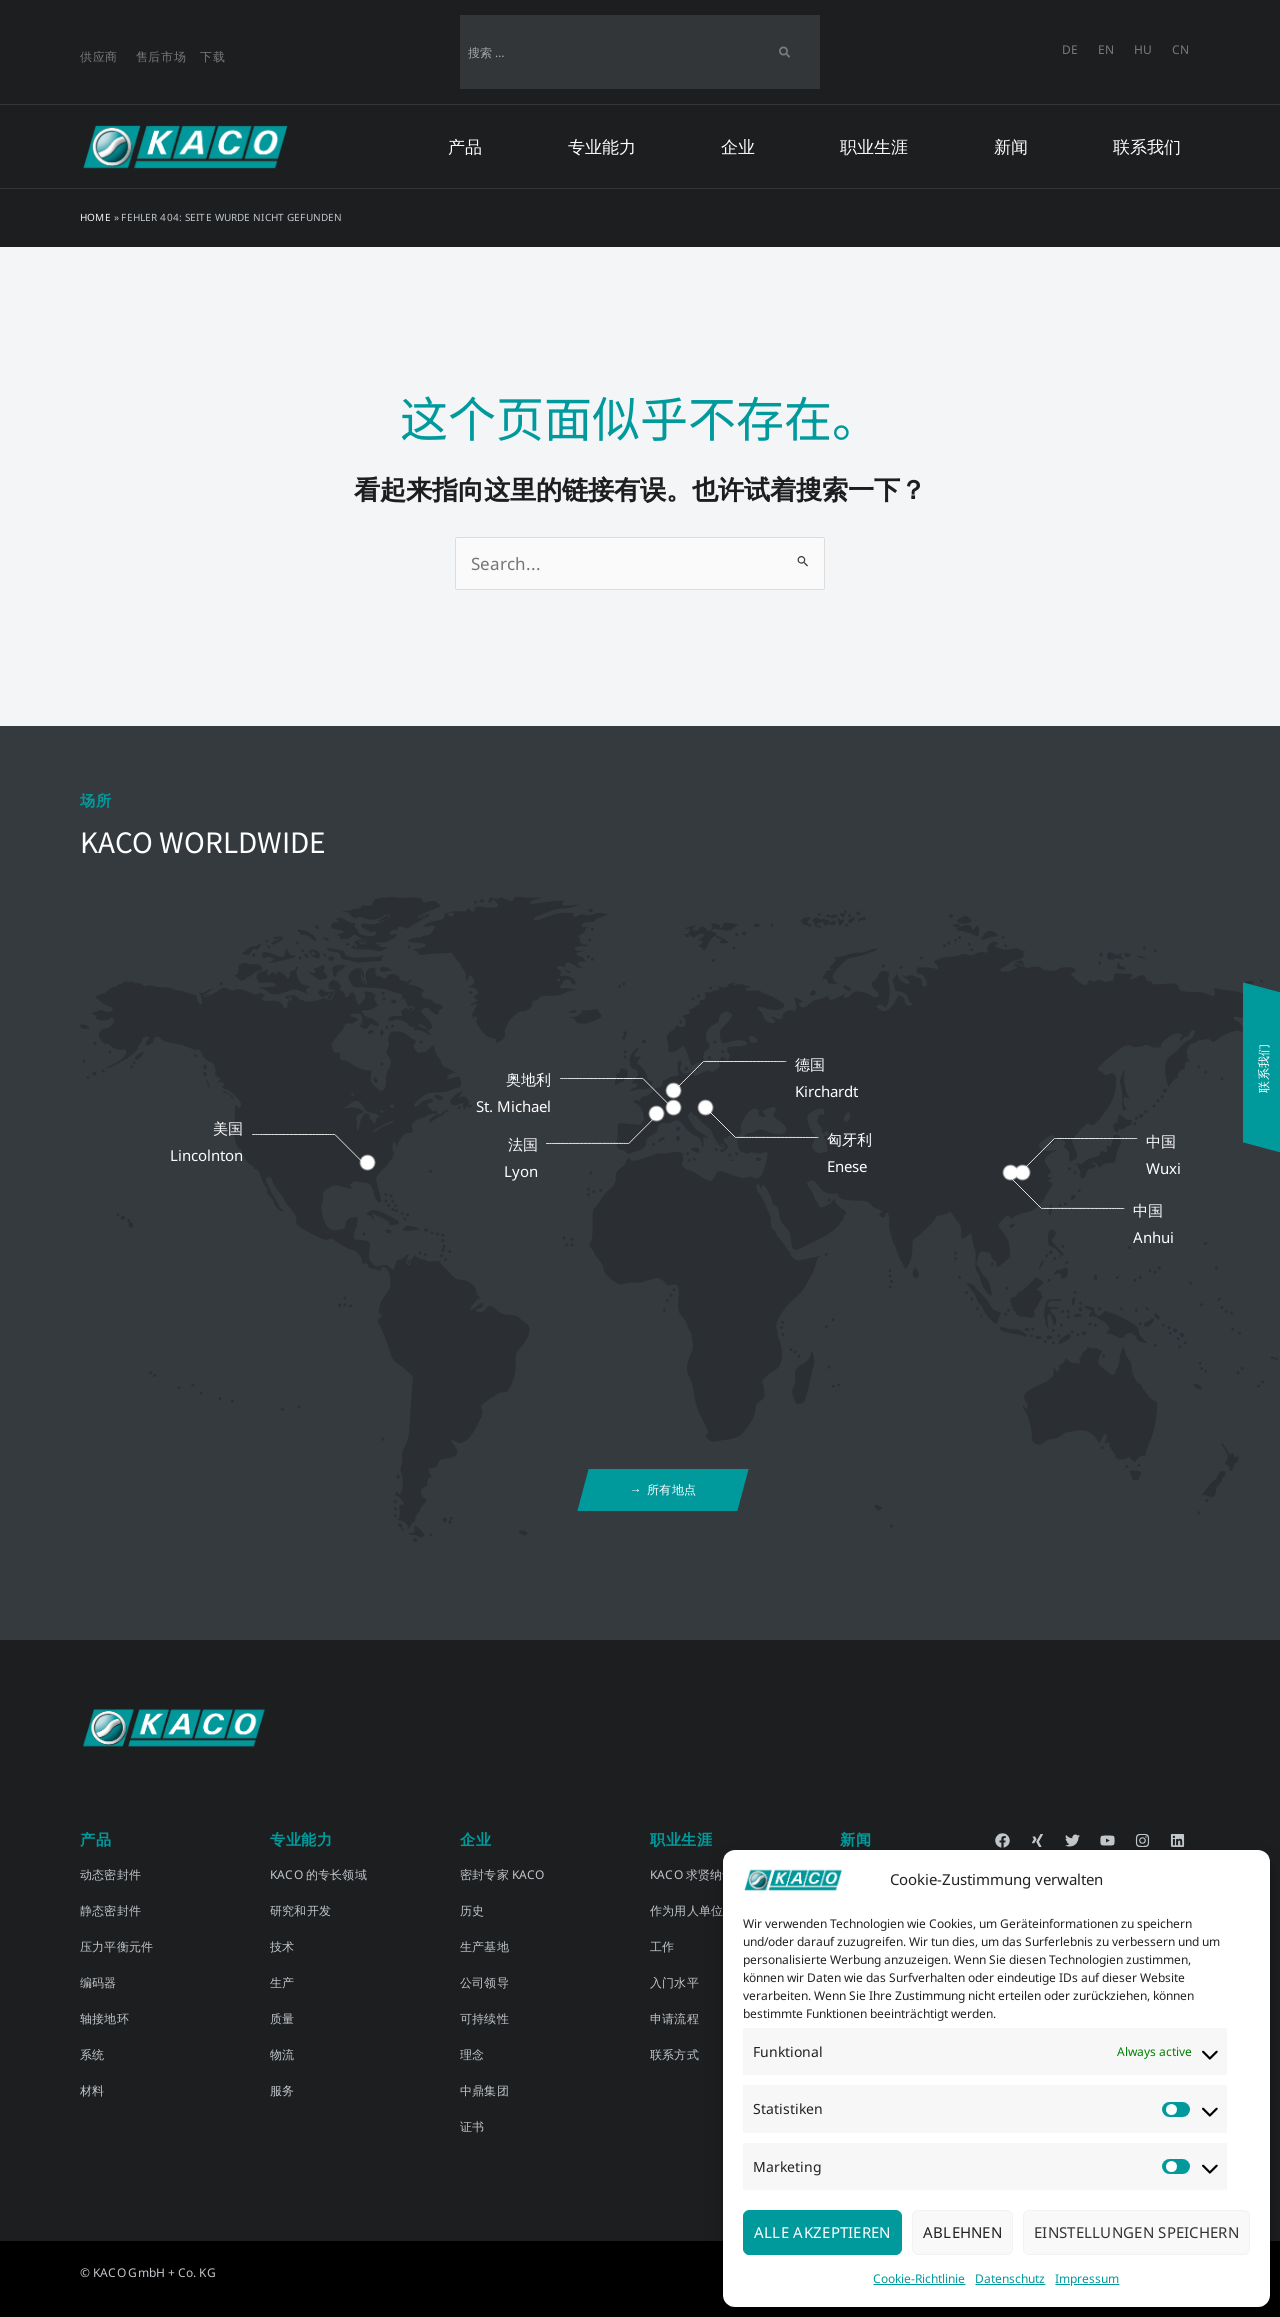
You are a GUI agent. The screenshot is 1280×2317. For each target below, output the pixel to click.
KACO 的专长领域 (318, 1874)
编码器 (98, 1982)
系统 (92, 2054)
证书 (472, 2126)
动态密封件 (110, 1874)
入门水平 (674, 1982)
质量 (282, 2018)
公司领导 (484, 1982)
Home (95, 217)
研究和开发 (300, 1910)
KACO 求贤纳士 (692, 1874)
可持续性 (484, 2018)
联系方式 (674, 2054)
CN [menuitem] (1180, 48)
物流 (282, 2054)
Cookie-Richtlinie (919, 2278)
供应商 (99, 56)
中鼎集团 (484, 2090)
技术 (282, 1946)
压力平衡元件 (116, 1946)
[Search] (784, 52)
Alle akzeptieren (822, 2232)
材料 (92, 2090)
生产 (282, 1982)
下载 (212, 56)
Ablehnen (962, 2232)
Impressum (1087, 2278)
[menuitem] (1070, 50)
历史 (472, 1910)
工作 (662, 1946)
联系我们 (1147, 146)
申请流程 (674, 2018)
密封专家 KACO (502, 1874)
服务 (282, 2090)
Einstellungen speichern (1136, 2232)
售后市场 (161, 56)
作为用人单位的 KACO (710, 1910)
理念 (472, 2054)
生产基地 (484, 1946)
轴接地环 (104, 2018)
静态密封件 (110, 1910)
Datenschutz (1010, 2278)
